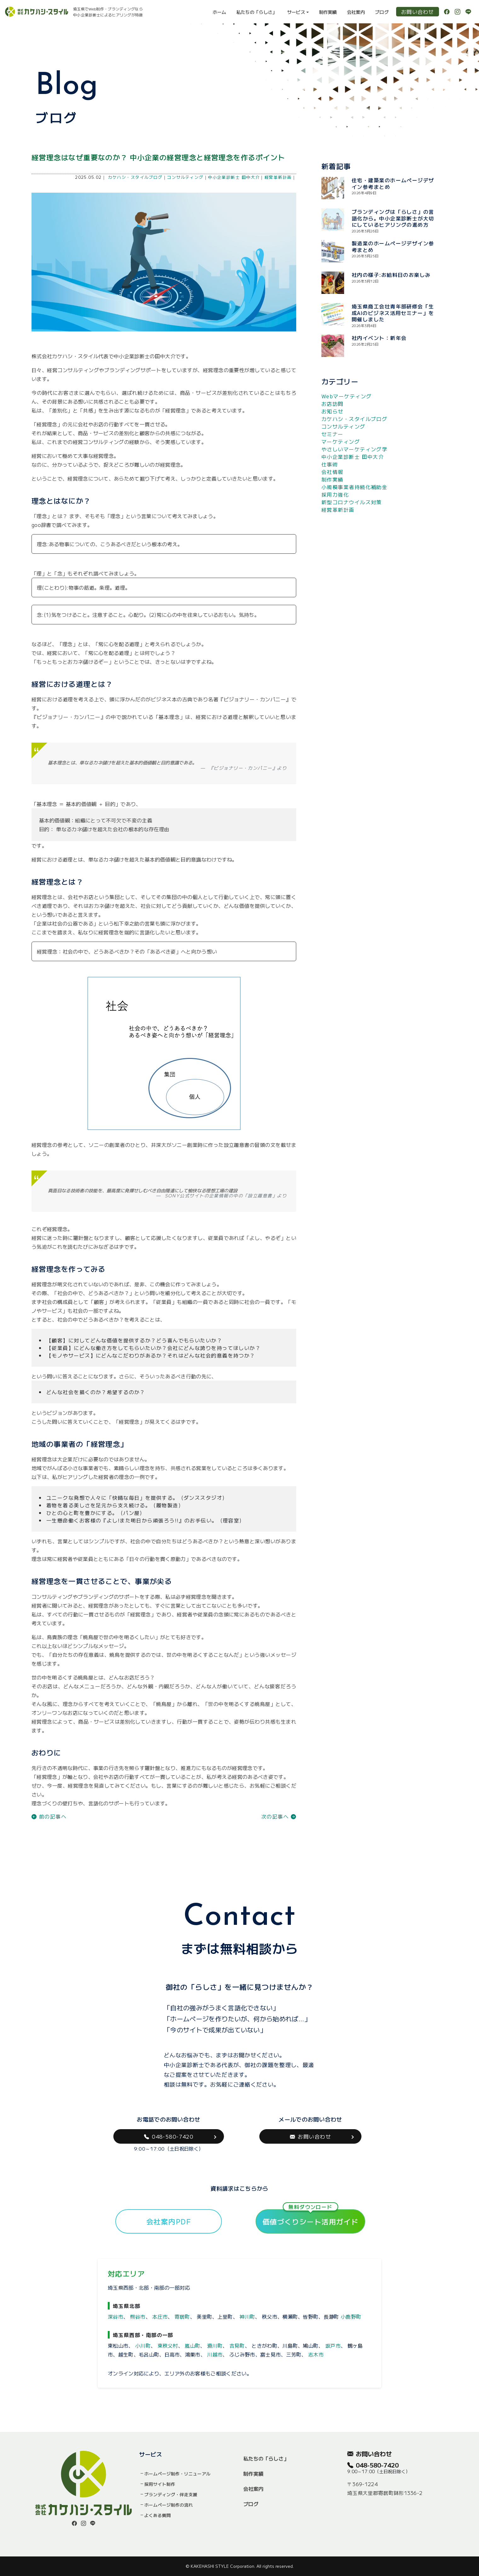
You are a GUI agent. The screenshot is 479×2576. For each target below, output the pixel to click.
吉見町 (237, 2345)
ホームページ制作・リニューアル (177, 2473)
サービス (296, 12)
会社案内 (356, 12)
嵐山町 (192, 2345)
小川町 (143, 2345)
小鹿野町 (351, 2316)
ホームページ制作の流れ (168, 2505)
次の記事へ (278, 1816)
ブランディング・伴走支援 (170, 2494)
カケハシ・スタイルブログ (135, 177)
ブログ (382, 12)
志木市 (316, 2354)
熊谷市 (138, 2316)
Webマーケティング (346, 396)
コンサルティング (185, 177)
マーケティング (340, 441)
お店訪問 (332, 403)
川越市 (214, 2354)
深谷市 (115, 2316)
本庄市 (160, 2316)
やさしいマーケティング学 (354, 449)
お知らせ (332, 411)
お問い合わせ (417, 11)
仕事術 (329, 464)
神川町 (247, 2316)
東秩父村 (168, 2345)
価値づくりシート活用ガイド (311, 2217)
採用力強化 (335, 494)
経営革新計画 (278, 177)
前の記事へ (49, 1816)
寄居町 (182, 2316)
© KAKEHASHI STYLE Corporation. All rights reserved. (240, 2566)
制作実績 (328, 12)
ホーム (219, 12)
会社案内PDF (168, 2221)
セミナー (332, 434)
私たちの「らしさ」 (256, 12)
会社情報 (332, 472)
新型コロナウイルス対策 (351, 502)
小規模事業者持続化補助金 (354, 487)
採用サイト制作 (159, 2484)
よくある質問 (157, 2515)
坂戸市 (333, 2345)
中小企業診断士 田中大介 (234, 177)
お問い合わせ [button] (310, 2136)
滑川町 (214, 2345)
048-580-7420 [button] (168, 2136)
